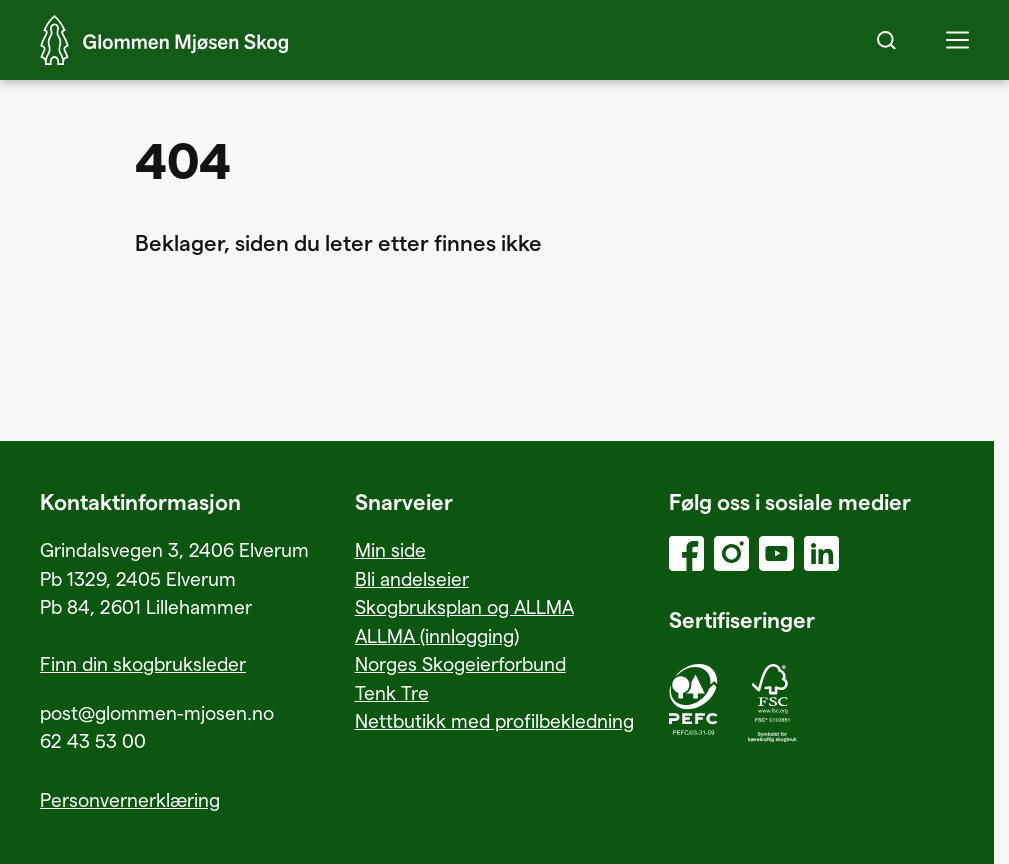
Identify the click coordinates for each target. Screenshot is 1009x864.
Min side (390, 549)
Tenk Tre (392, 692)
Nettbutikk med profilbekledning (494, 720)
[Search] (886, 40)
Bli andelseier (412, 578)
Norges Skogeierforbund (460, 663)
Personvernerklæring (130, 799)
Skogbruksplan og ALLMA (464, 606)
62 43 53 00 (93, 740)
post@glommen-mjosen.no (157, 712)
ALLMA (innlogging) (437, 635)
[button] (957, 40)
